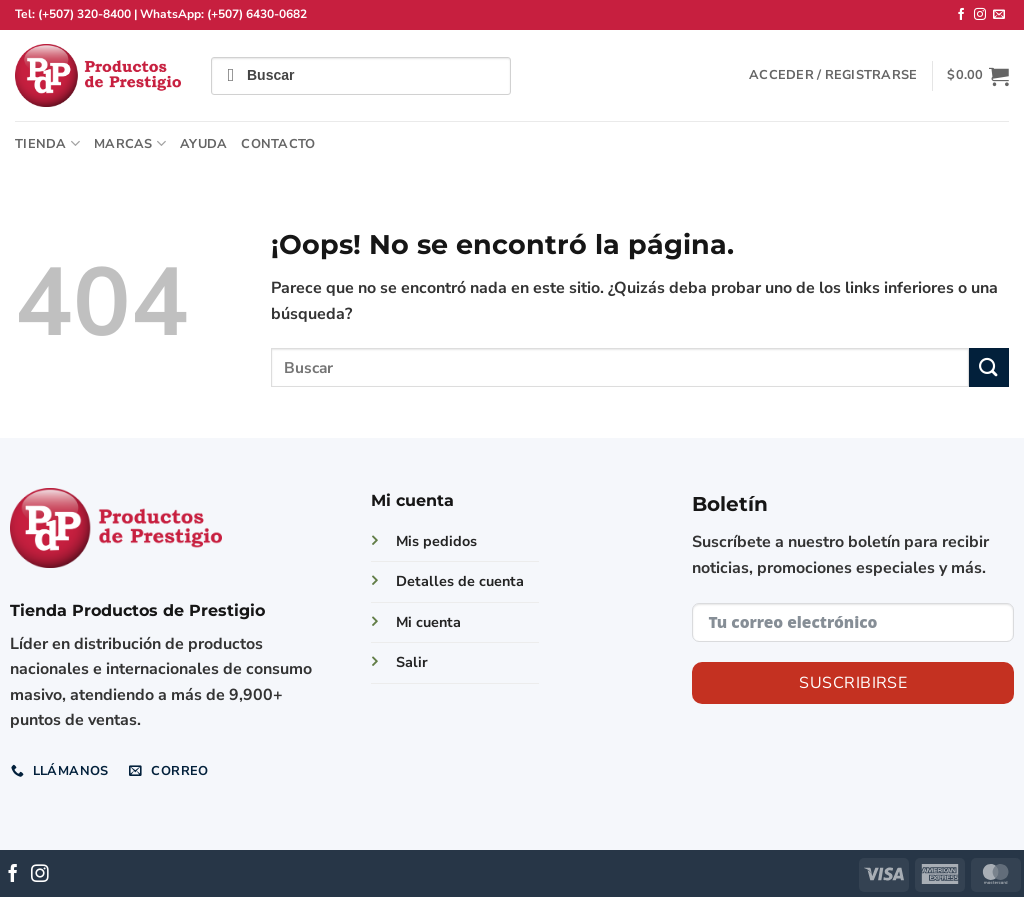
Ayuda (203, 144)
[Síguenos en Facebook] (961, 15)
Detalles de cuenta (460, 581)
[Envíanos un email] (999, 15)
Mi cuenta (428, 622)
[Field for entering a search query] (361, 76)
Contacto (278, 144)
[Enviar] (989, 367)
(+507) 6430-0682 (257, 14)
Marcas (130, 143)
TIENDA (47, 143)
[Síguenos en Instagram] (980, 15)
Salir (412, 662)
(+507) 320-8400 (84, 14)
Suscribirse (853, 683)
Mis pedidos (436, 541)
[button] (833, 75)
